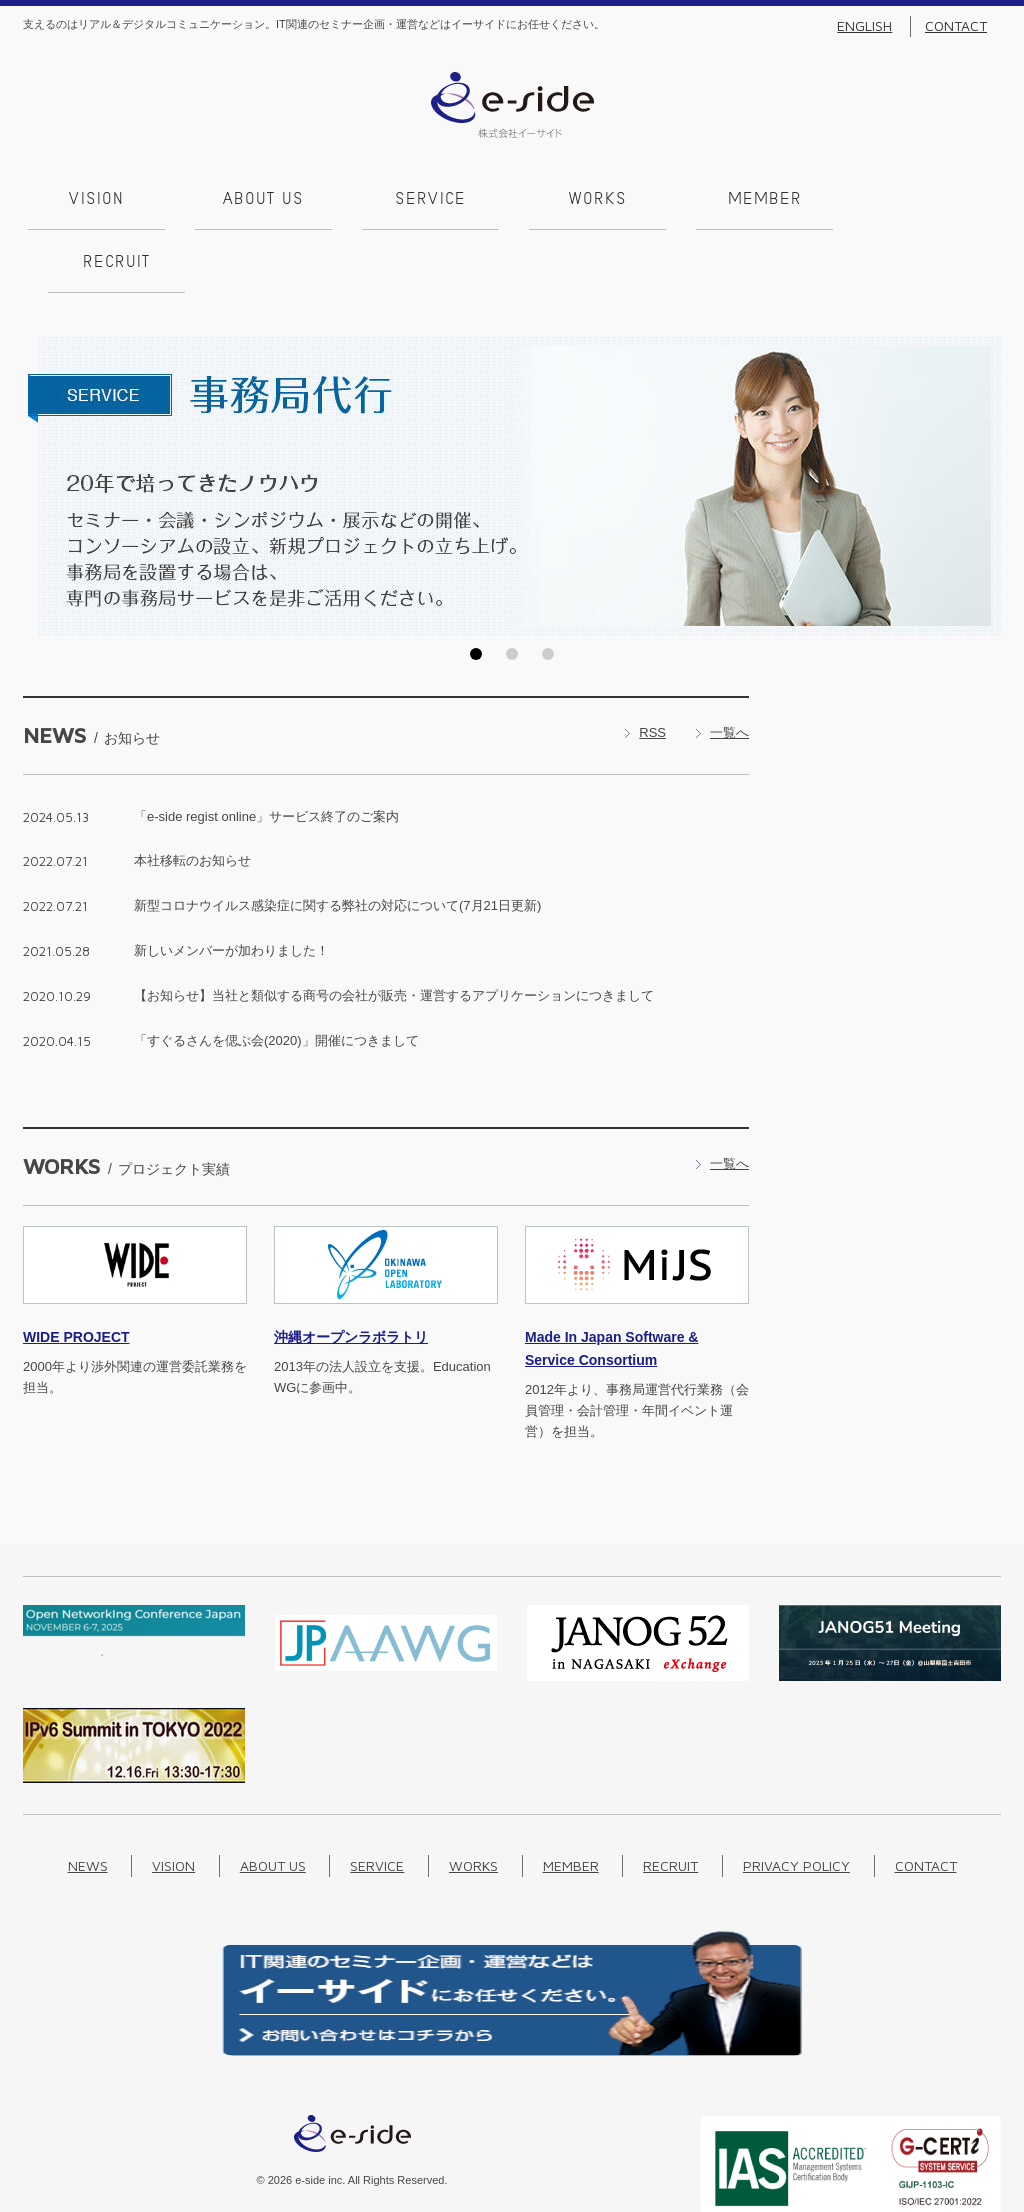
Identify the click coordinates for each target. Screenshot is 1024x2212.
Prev (44, 420)
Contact (956, 26)
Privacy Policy (796, 1799)
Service (425, 200)
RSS (652, 664)
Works (593, 200)
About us (258, 200)
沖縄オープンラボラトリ (351, 1271)
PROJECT (76, 1271)
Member (760, 200)
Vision (91, 200)
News (88, 1799)
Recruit (926, 200)
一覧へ (729, 664)
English (864, 26)
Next (980, 420)
